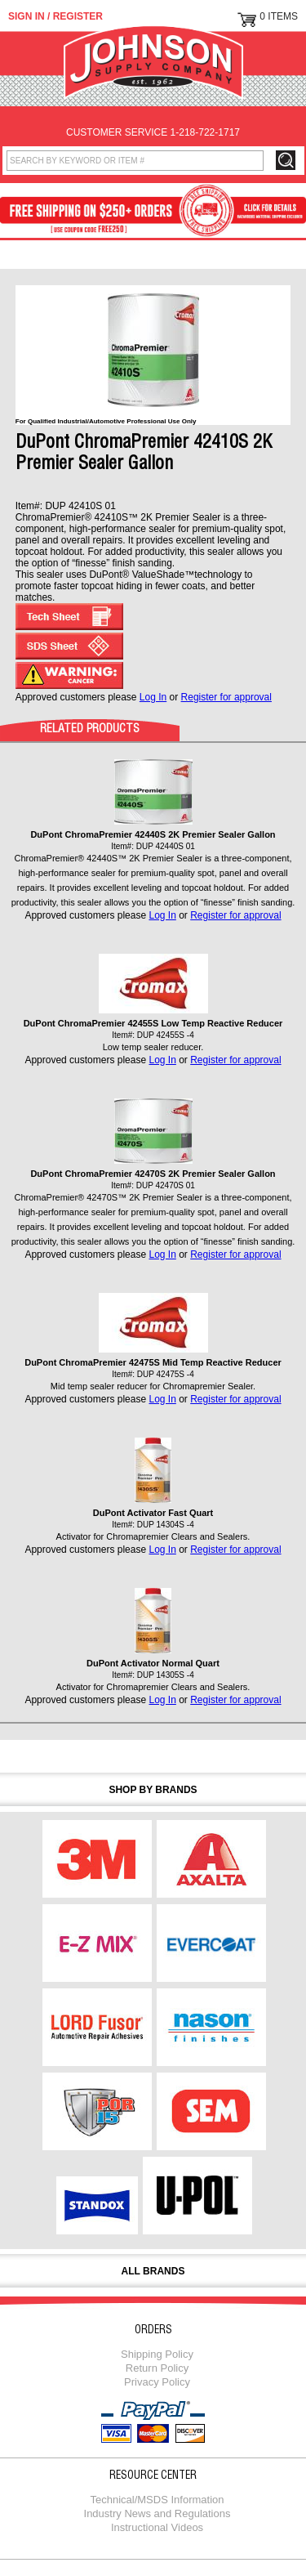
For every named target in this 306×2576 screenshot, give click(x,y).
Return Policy (157, 2368)
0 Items (278, 16)
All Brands (153, 2271)
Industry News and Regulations (157, 2513)
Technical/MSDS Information (157, 2499)
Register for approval (226, 697)
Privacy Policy (157, 2382)
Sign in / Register (55, 16)
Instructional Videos (157, 2527)
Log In (153, 697)
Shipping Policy (157, 2354)
